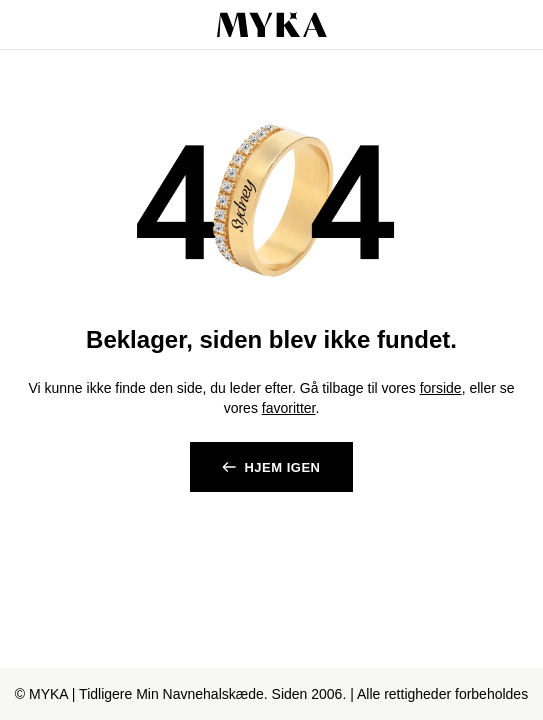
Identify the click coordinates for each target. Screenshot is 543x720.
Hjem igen (282, 467)
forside (441, 388)
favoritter (289, 408)
